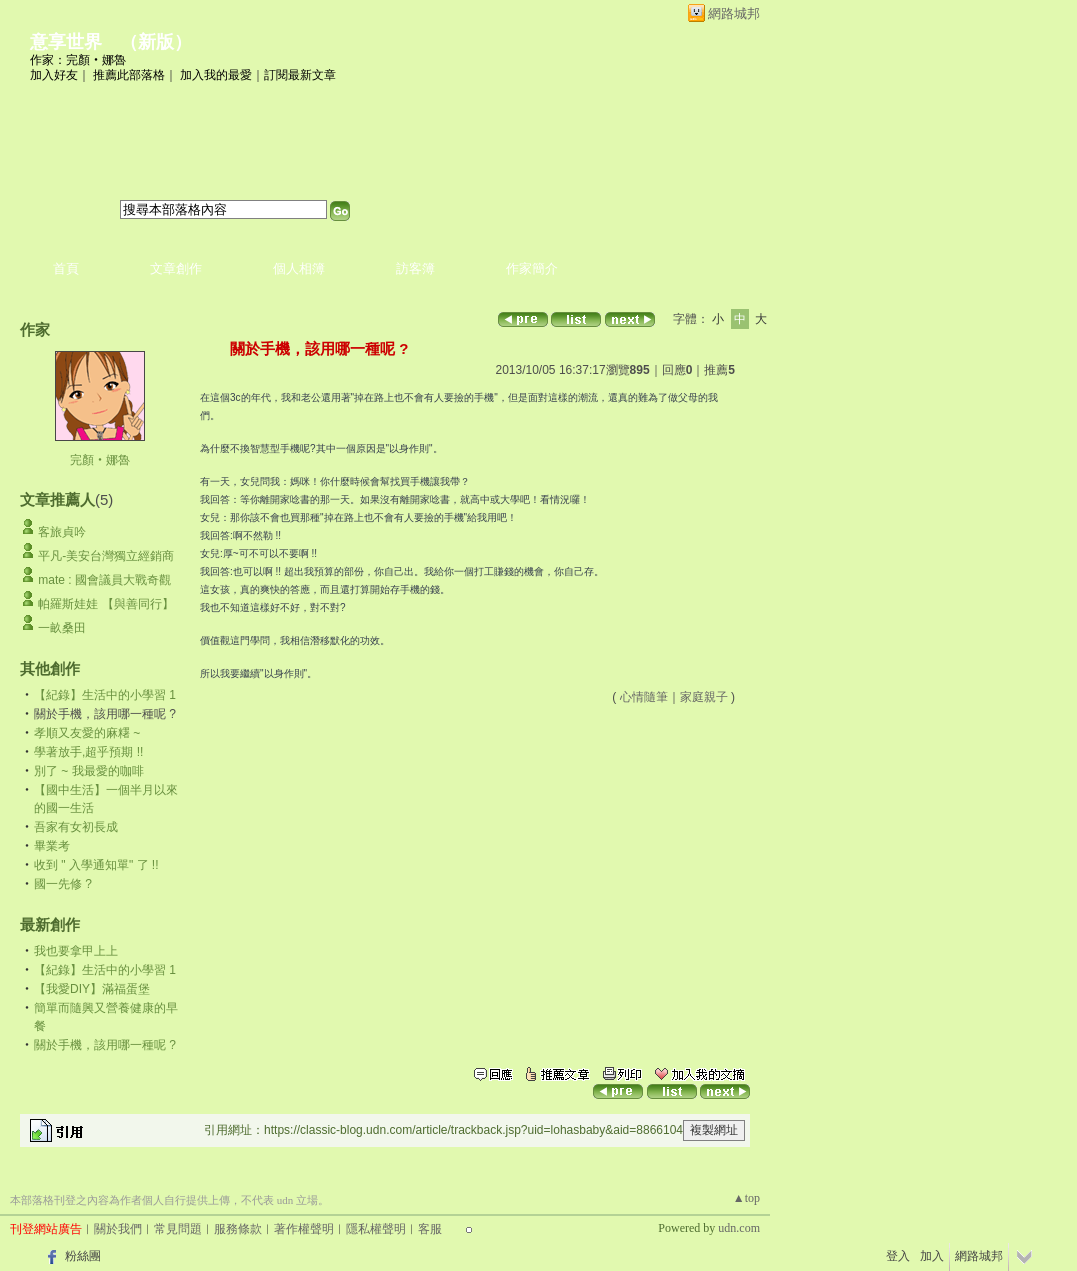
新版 (156, 42)
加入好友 (54, 75)
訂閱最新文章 (300, 75)
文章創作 (176, 268)
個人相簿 (299, 268)
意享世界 (66, 42)
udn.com (739, 1228)
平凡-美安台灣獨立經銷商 (106, 556)
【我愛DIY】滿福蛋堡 (92, 989)
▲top (746, 1198)
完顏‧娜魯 (100, 460)
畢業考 (52, 846)
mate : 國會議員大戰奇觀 (104, 580)
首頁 (66, 268)
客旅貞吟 (62, 532)
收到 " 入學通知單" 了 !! (96, 865)
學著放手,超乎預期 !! (88, 752)
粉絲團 (83, 1256)
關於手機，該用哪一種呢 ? (105, 1045)
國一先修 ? (63, 884)
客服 (430, 1229)
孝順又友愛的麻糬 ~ (87, 733)
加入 (932, 1256)
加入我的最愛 (216, 75)
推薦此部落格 (129, 75)
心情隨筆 (644, 697)
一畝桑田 (62, 628)
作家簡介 (532, 268)
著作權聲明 (304, 1229)
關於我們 (118, 1229)
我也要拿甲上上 (76, 951)
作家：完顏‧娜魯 (78, 60)
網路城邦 (734, 13)
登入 (898, 1256)
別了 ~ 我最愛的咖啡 (89, 771)
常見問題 (178, 1229)
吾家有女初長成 (76, 827)
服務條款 (238, 1229)
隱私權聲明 (376, 1229)
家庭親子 (704, 697)
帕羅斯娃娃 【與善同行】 (105, 604)
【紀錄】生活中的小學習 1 (105, 695)
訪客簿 (415, 268)
